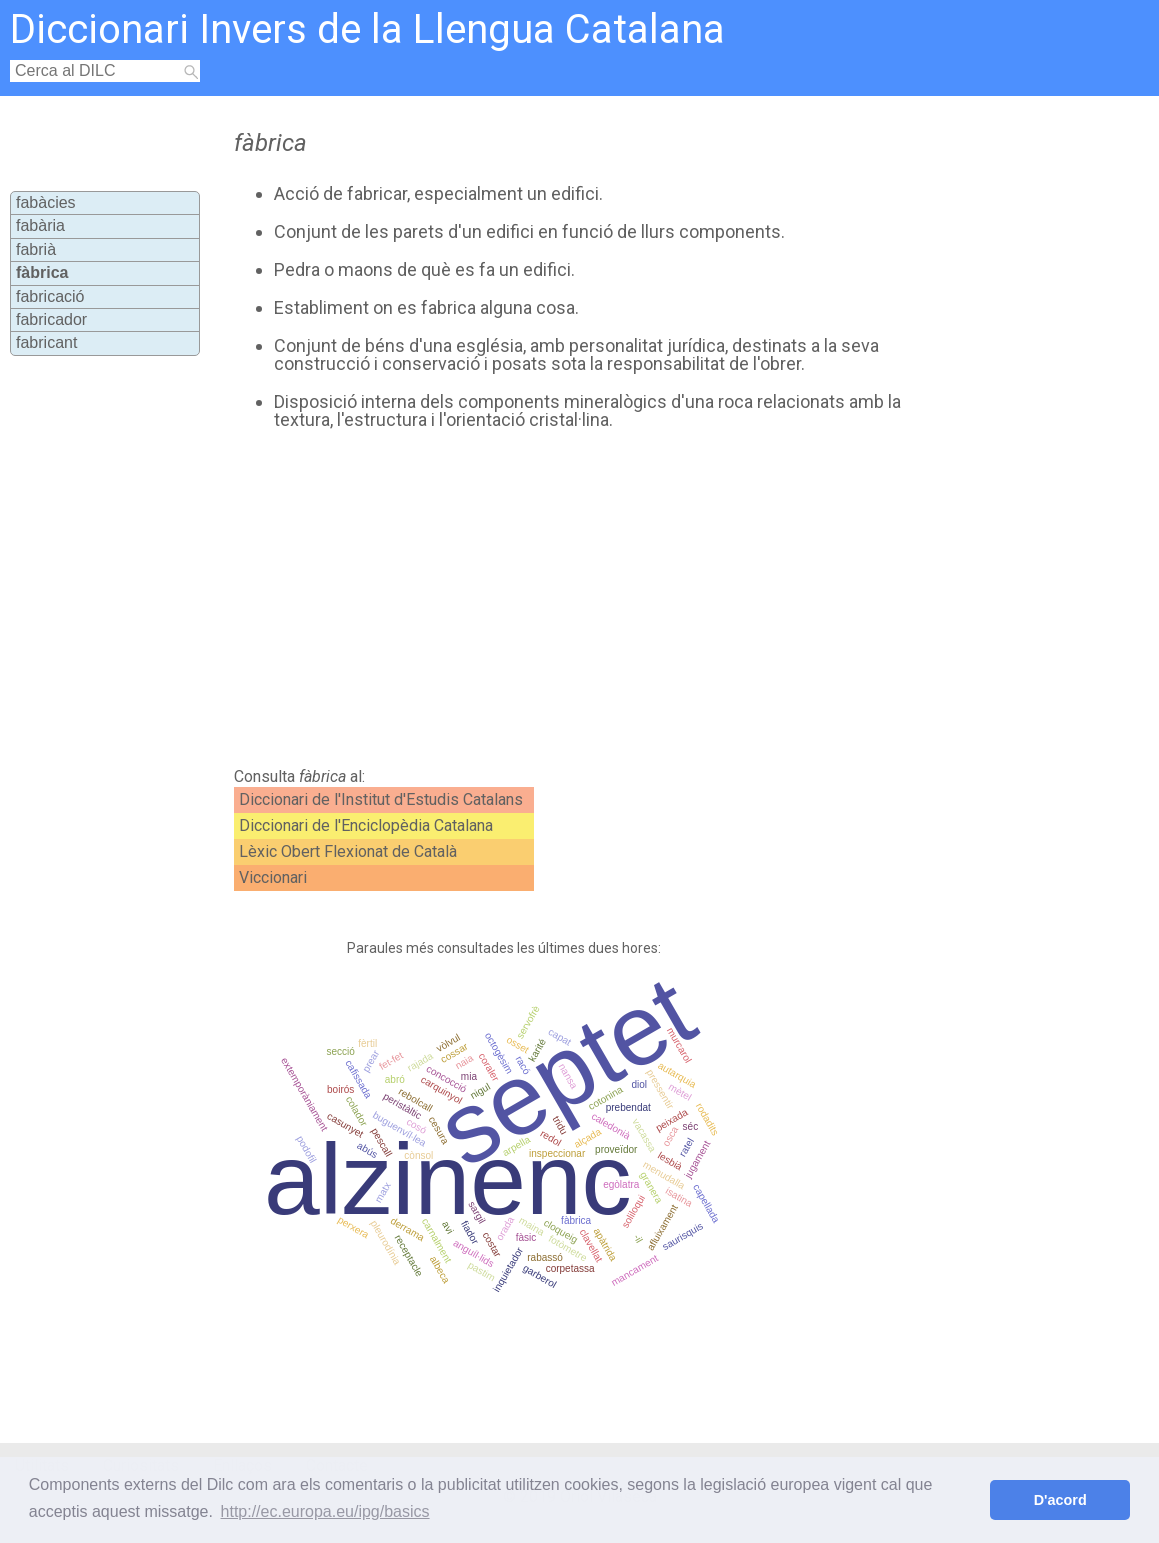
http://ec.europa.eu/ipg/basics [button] (325, 1511)
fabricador (51, 319)
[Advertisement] (568, 599)
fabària (40, 225)
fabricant (46, 342)
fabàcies (46, 202)
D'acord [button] (1060, 1500)
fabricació (50, 296)
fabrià (36, 249)
